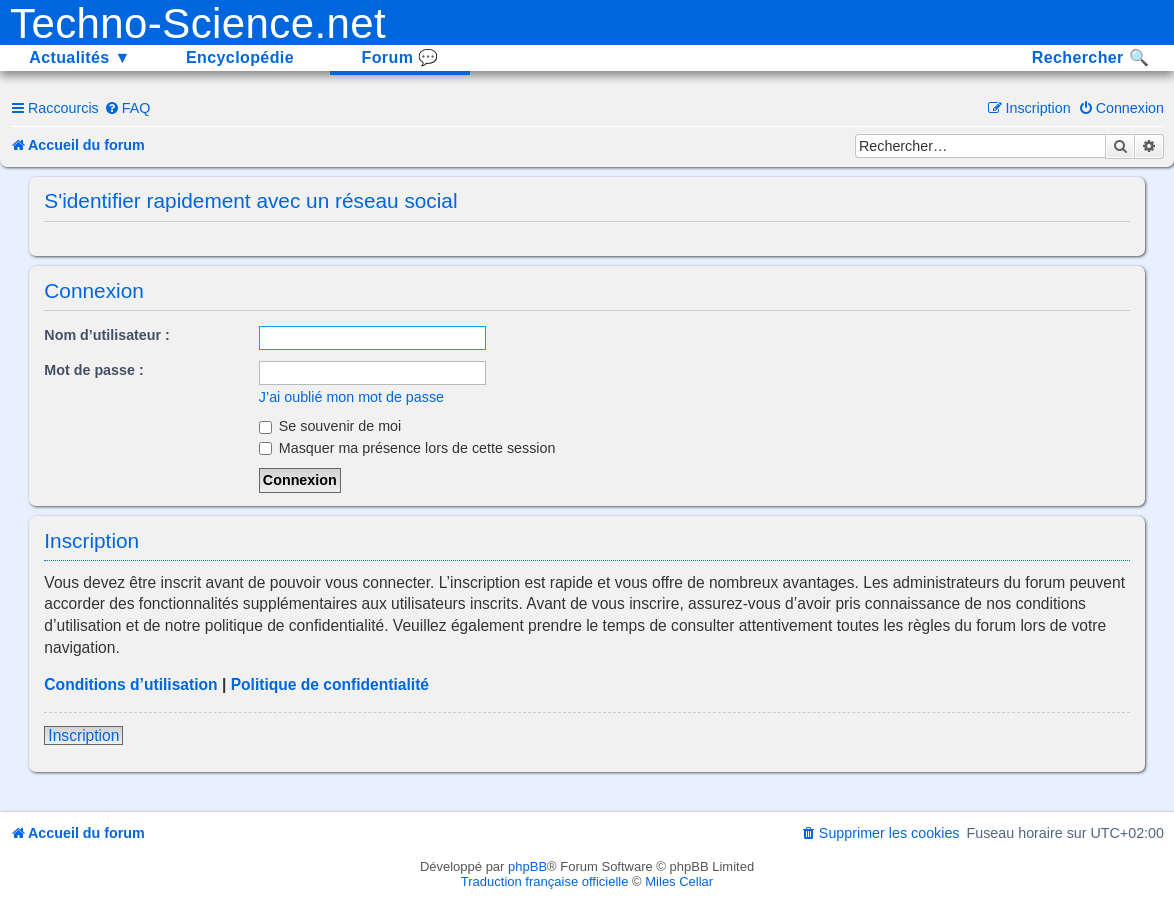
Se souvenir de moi (330, 426)
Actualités (80, 57)
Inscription (83, 735)
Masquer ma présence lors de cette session (407, 448)
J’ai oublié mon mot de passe (351, 397)
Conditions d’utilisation (130, 684)
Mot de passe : (93, 370)
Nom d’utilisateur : (107, 335)
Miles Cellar (679, 881)
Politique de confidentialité (330, 684)
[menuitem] (127, 108)
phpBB (527, 866)
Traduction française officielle (545, 881)
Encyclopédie (240, 57)
